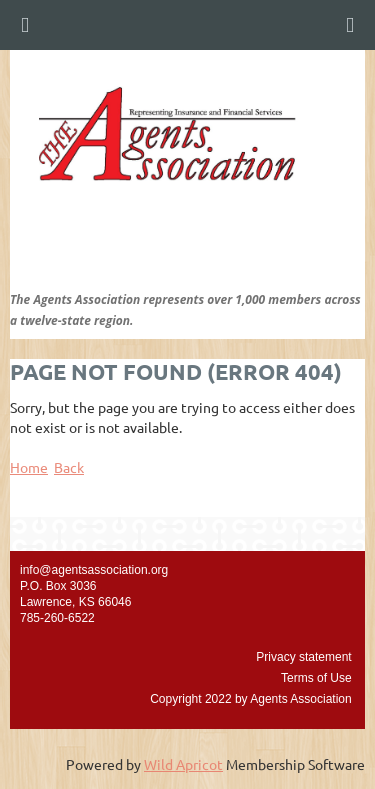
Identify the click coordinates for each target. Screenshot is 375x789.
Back (69, 467)
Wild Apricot (183, 764)
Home (29, 467)
